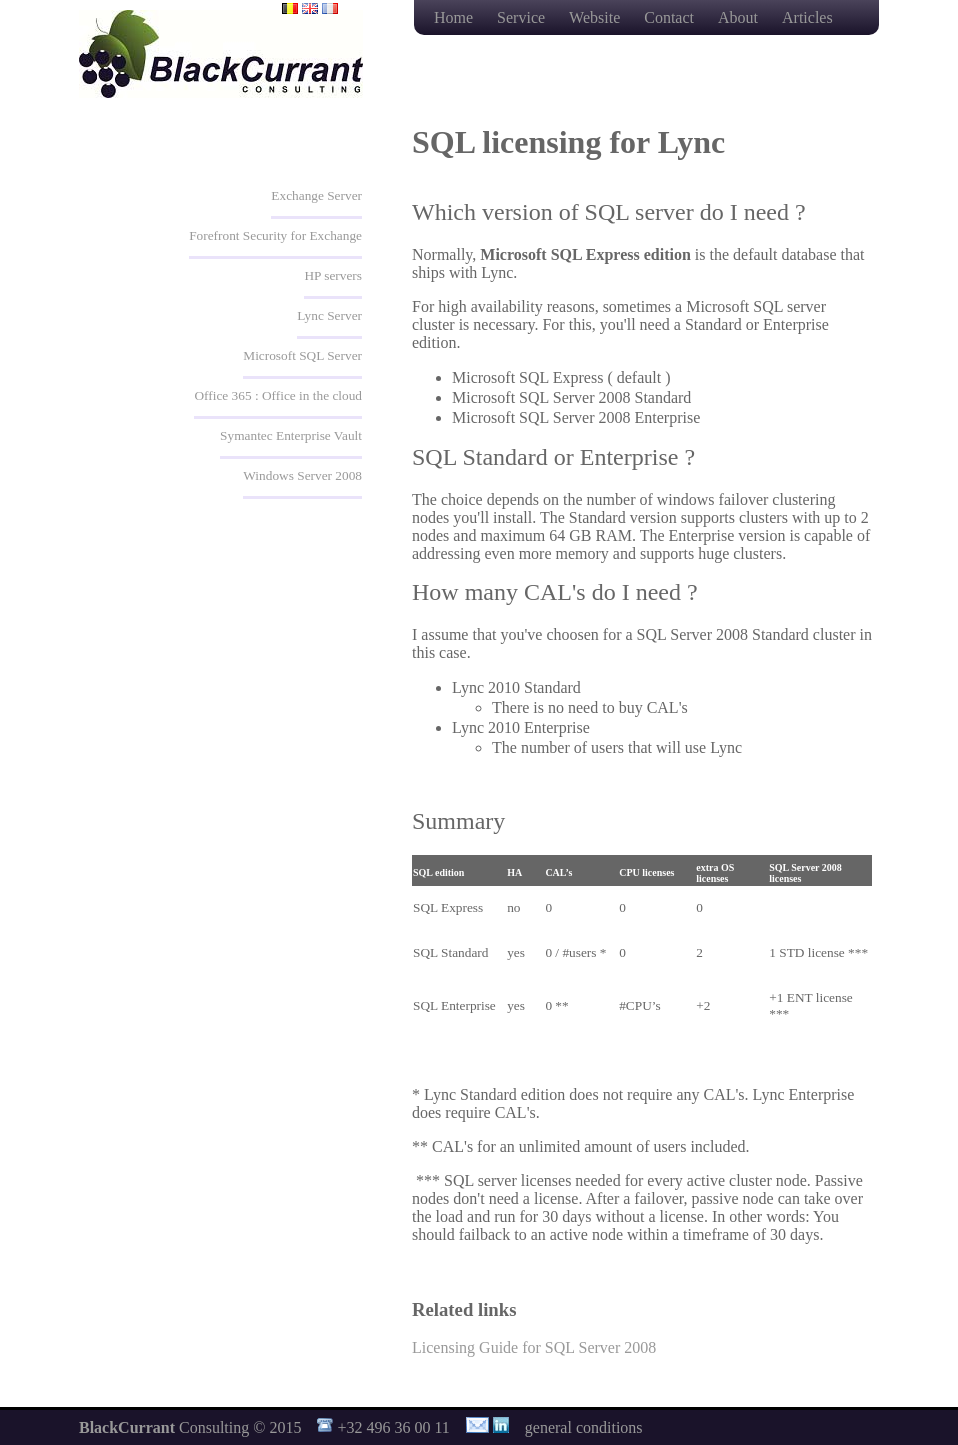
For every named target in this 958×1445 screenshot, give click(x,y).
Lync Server (329, 315)
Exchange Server (316, 195)
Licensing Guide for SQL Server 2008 (534, 1347)
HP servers (333, 275)
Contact (671, 17)
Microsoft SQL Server (302, 355)
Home (455, 17)
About (740, 17)
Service (523, 17)
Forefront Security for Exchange (275, 235)
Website (596, 17)
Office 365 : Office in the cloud (278, 395)
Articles (807, 17)
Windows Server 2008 (302, 475)
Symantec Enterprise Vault (291, 435)
